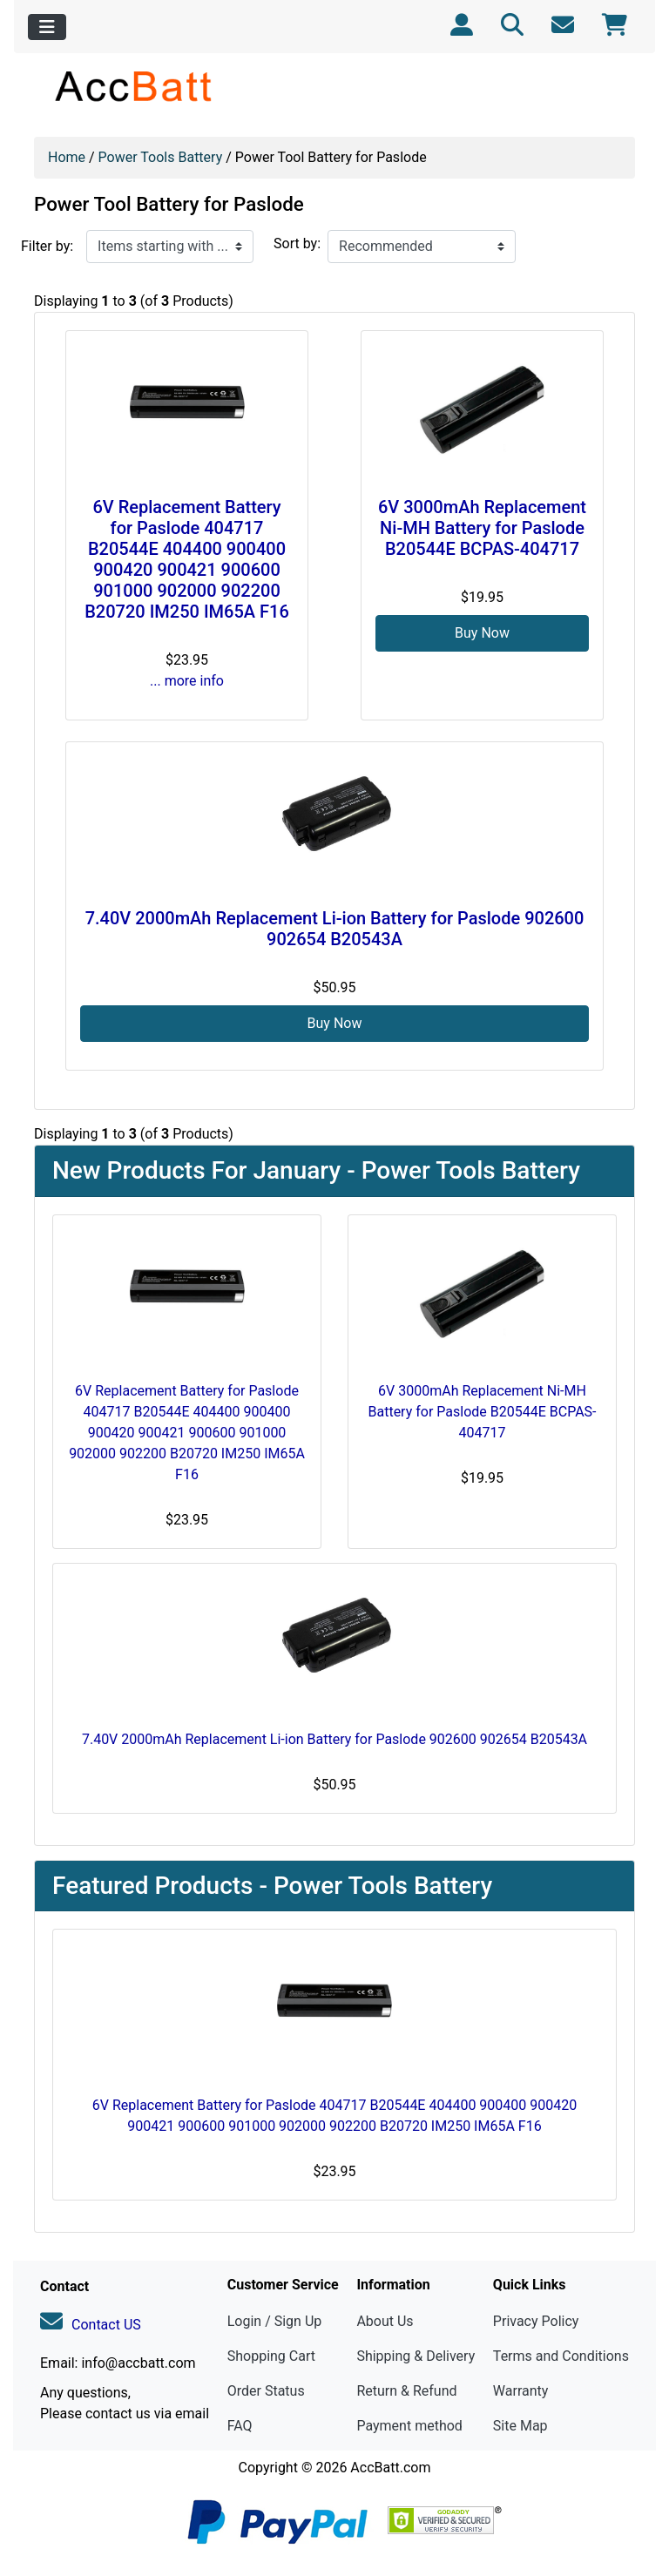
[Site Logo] (134, 86)
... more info (187, 681)
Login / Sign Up (274, 2321)
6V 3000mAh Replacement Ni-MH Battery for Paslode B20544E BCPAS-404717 (482, 528)
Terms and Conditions (561, 2356)
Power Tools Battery (160, 157)
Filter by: (47, 246)
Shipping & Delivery (415, 2356)
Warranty (521, 2391)
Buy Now (482, 633)
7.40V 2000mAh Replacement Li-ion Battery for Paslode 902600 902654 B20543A (335, 929)
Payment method (409, 2425)
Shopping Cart (271, 2356)
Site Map (520, 2425)
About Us (384, 2321)
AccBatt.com (390, 2467)
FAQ (240, 2425)
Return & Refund (406, 2391)
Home (66, 157)
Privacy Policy (536, 2321)
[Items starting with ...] (169, 246)
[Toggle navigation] (47, 27)
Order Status (266, 2391)
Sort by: (297, 243)
